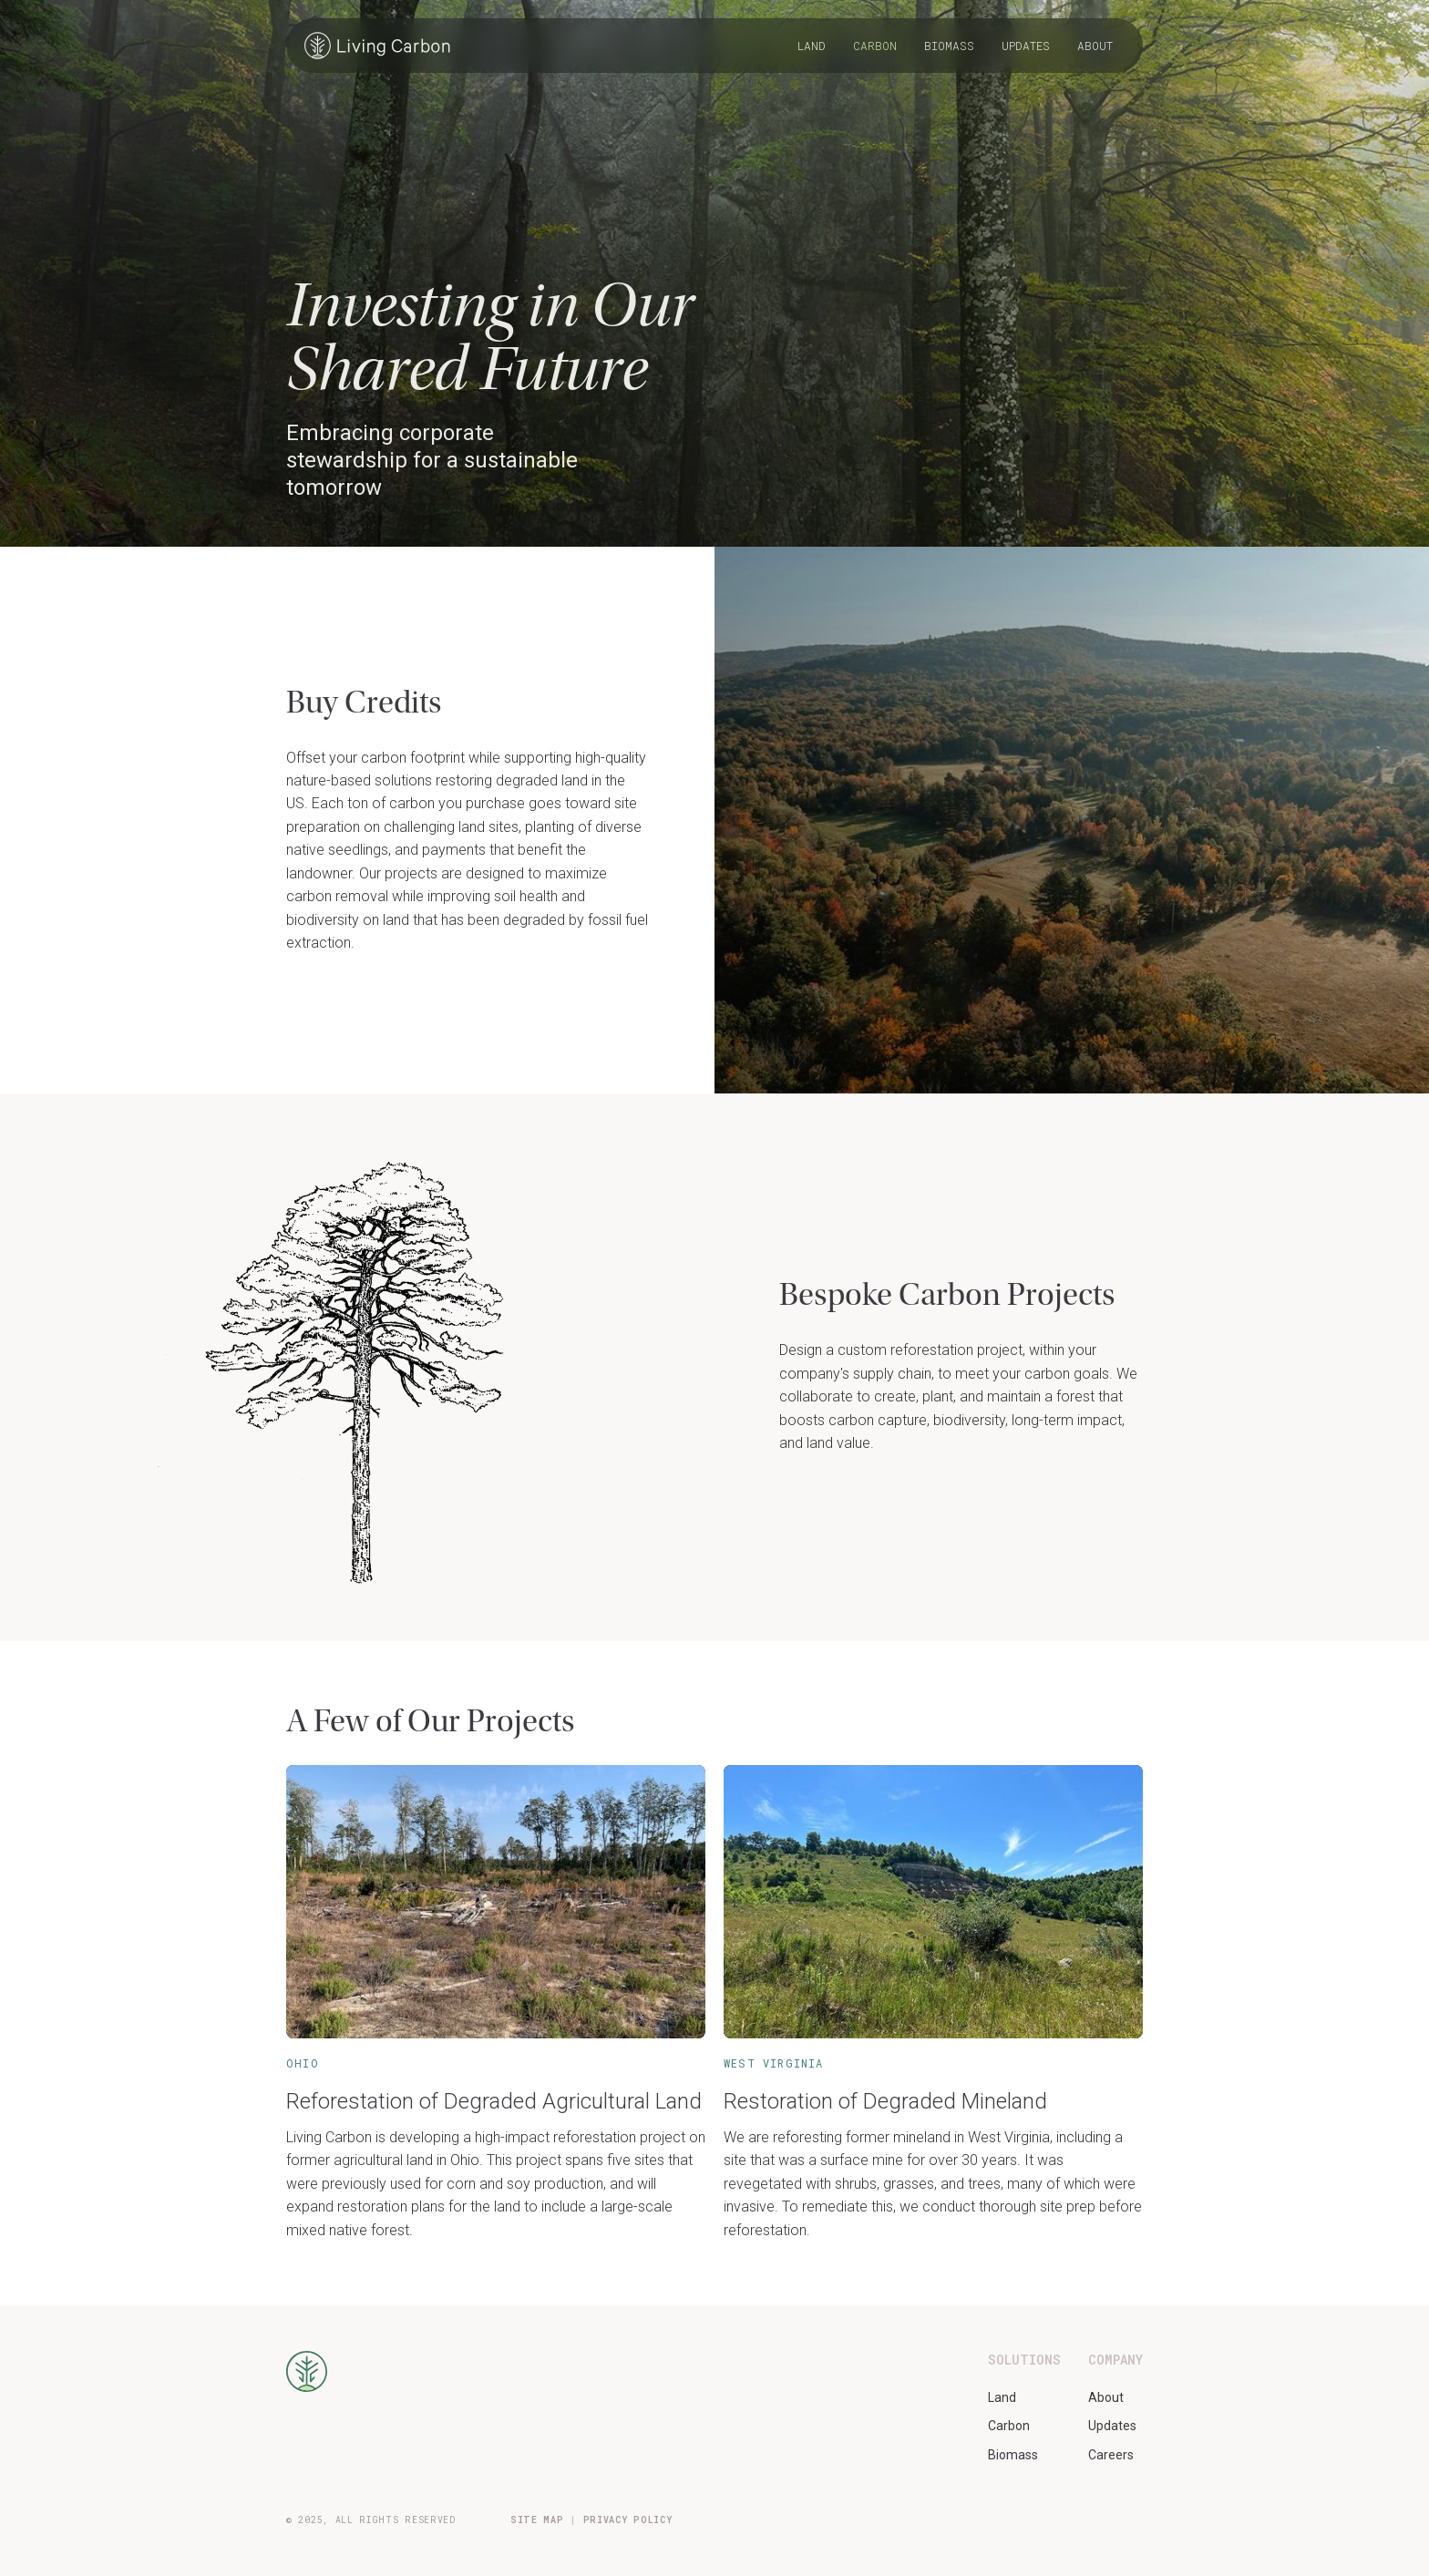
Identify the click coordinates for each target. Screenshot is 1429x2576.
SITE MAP (537, 2520)
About (1095, 45)
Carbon (875, 45)
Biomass (949, 45)
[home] (377, 45)
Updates (1026, 45)
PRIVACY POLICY (628, 2520)
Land (811, 45)
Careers (1111, 2455)
